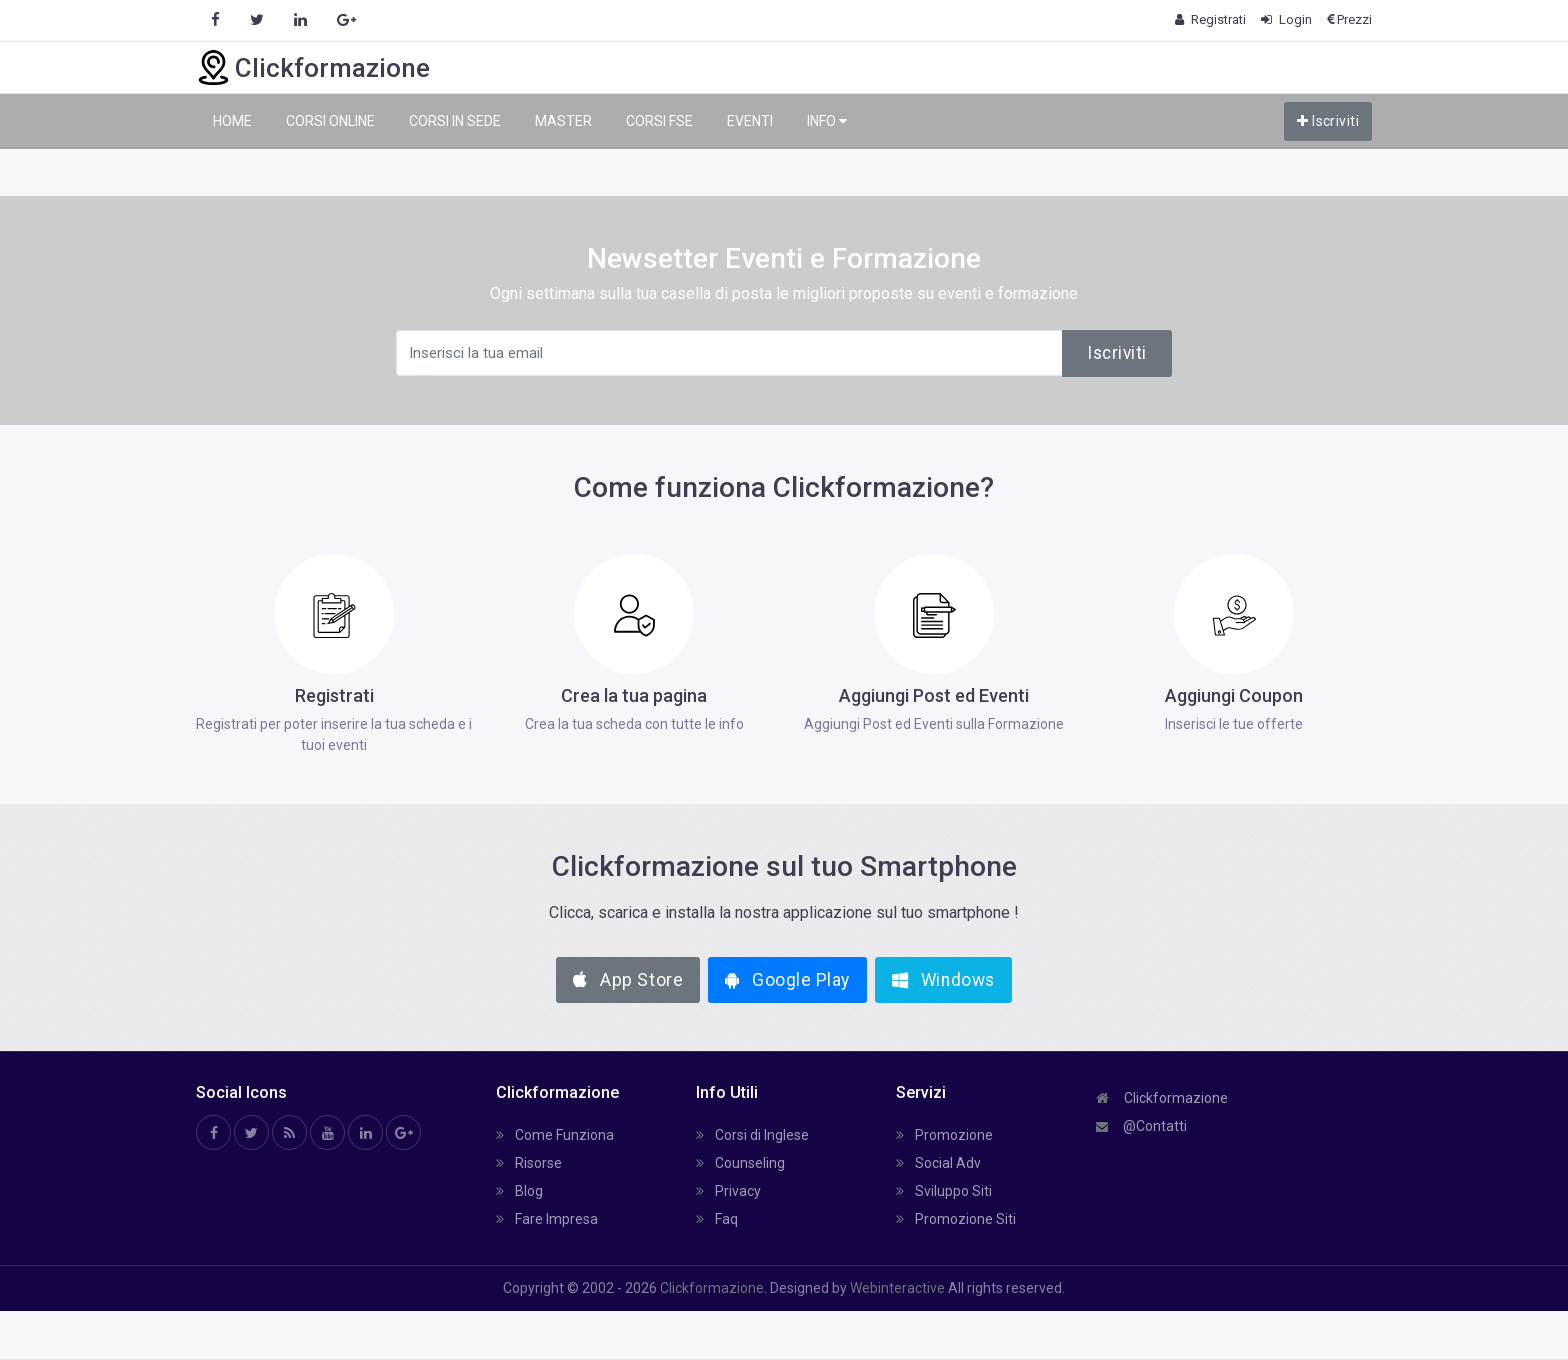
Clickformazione (1162, 1098)
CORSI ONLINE (330, 121)
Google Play (787, 980)
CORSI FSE (659, 121)
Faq (717, 1219)
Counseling (740, 1163)
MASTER (563, 121)
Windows (943, 980)
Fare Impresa (547, 1219)
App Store (628, 980)
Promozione (944, 1135)
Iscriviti (1328, 121)
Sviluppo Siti (944, 1191)
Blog (519, 1191)
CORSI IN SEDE (455, 121)
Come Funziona (555, 1135)
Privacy (728, 1191)
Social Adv (938, 1163)
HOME (232, 121)
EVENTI (750, 121)
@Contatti (1141, 1126)
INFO (827, 121)
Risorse (529, 1163)
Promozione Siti (956, 1219)
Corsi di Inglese (752, 1135)
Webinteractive (899, 1288)
